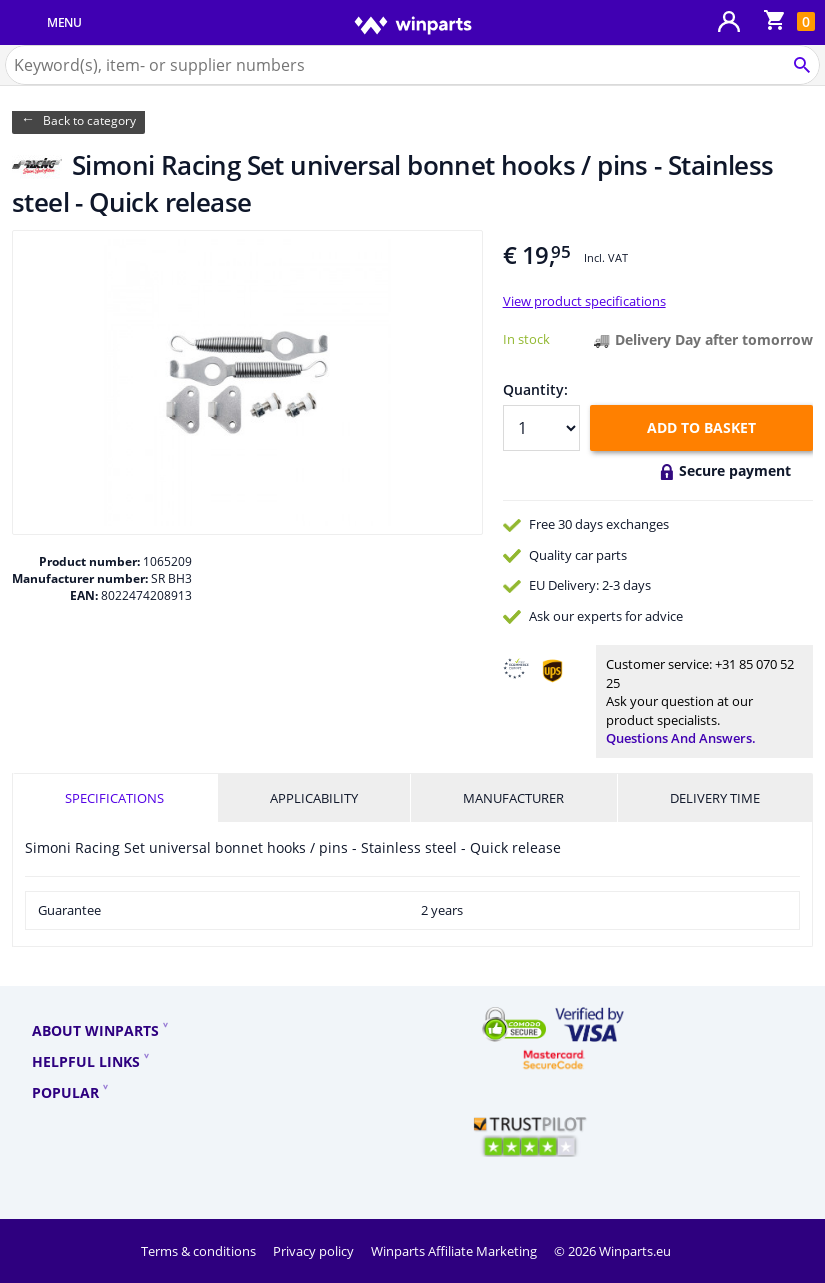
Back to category (89, 120)
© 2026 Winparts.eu (612, 1251)
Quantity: (535, 389)
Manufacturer (513, 798)
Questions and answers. (681, 738)
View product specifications (584, 301)
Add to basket (701, 427)
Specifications (114, 798)
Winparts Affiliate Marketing (455, 1251)
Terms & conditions (200, 1251)
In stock (526, 339)
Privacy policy (315, 1251)
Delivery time (715, 798)
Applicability (314, 798)
